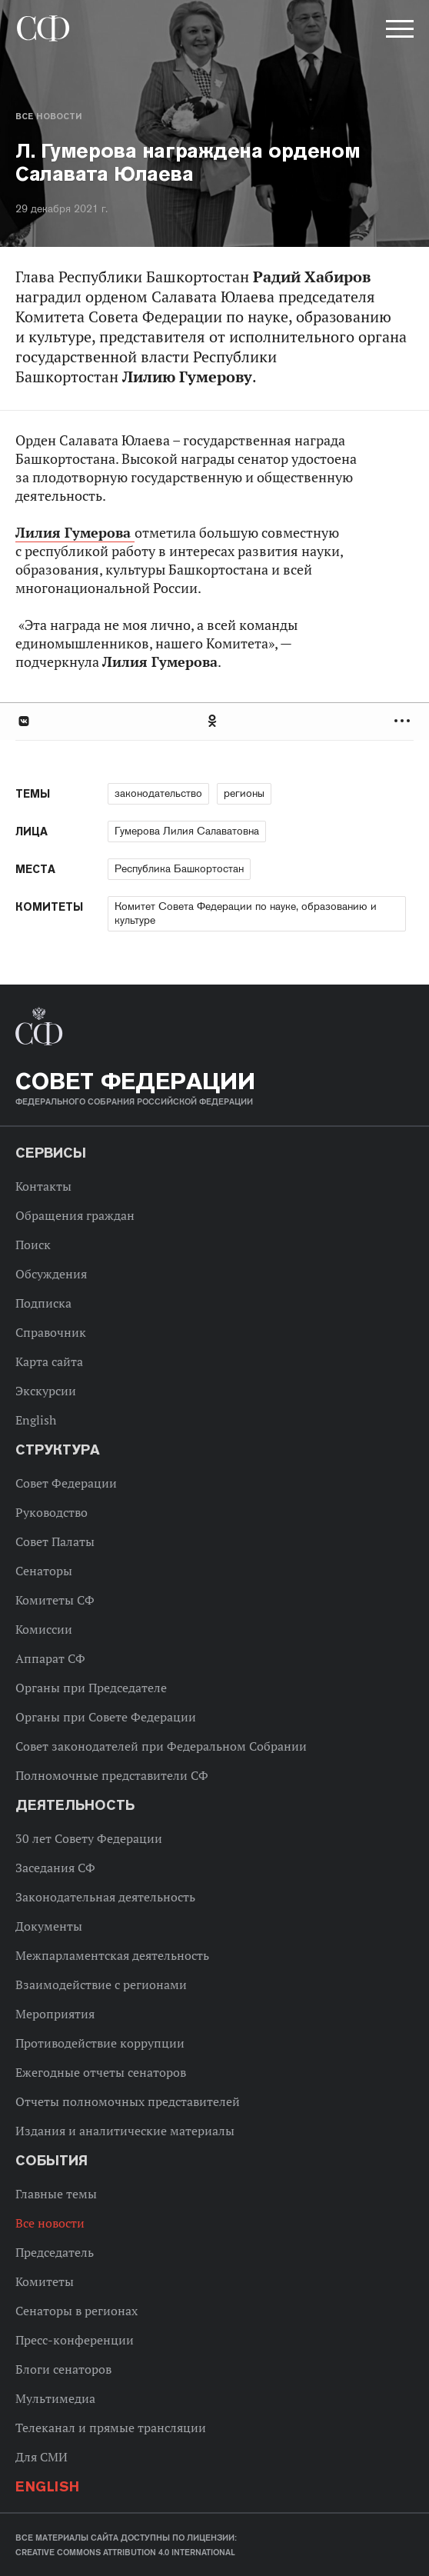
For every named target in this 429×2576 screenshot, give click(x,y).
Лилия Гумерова (75, 533)
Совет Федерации (66, 1483)
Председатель (54, 2252)
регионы (244, 793)
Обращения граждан (75, 1215)
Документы (48, 1926)
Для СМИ (41, 2456)
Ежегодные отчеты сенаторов (100, 2072)
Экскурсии (45, 1390)
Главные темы (56, 2193)
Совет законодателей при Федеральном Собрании (161, 1746)
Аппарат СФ (50, 1658)
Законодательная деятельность (105, 1897)
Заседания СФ (55, 1867)
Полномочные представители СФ (111, 1775)
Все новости (48, 116)
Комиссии (43, 1629)
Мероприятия (55, 2013)
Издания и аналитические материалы (124, 2130)
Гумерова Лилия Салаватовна (187, 831)
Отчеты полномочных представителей (127, 2101)
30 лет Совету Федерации (88, 1838)
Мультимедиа (55, 2398)
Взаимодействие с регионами (101, 1984)
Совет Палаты (55, 1541)
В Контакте (23, 721)
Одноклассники (213, 721)
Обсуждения (51, 1273)
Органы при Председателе (91, 1687)
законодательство (158, 793)
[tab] (214, 721)
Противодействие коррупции (100, 2043)
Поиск (33, 1244)
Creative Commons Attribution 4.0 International (125, 2552)
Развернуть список (404, 721)
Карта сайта (49, 1361)
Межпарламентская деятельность (112, 1955)
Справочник (50, 1332)
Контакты (43, 1186)
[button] (398, 31)
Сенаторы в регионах (76, 2310)
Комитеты (44, 2281)
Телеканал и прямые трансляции (110, 2427)
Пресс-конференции (74, 2340)
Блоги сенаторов (63, 2369)
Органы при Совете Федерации (105, 1717)
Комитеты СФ (55, 1600)
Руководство (51, 1512)
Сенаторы (43, 1570)
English (35, 1420)
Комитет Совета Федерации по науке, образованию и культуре (246, 913)
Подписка (43, 1303)
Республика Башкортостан (179, 868)
